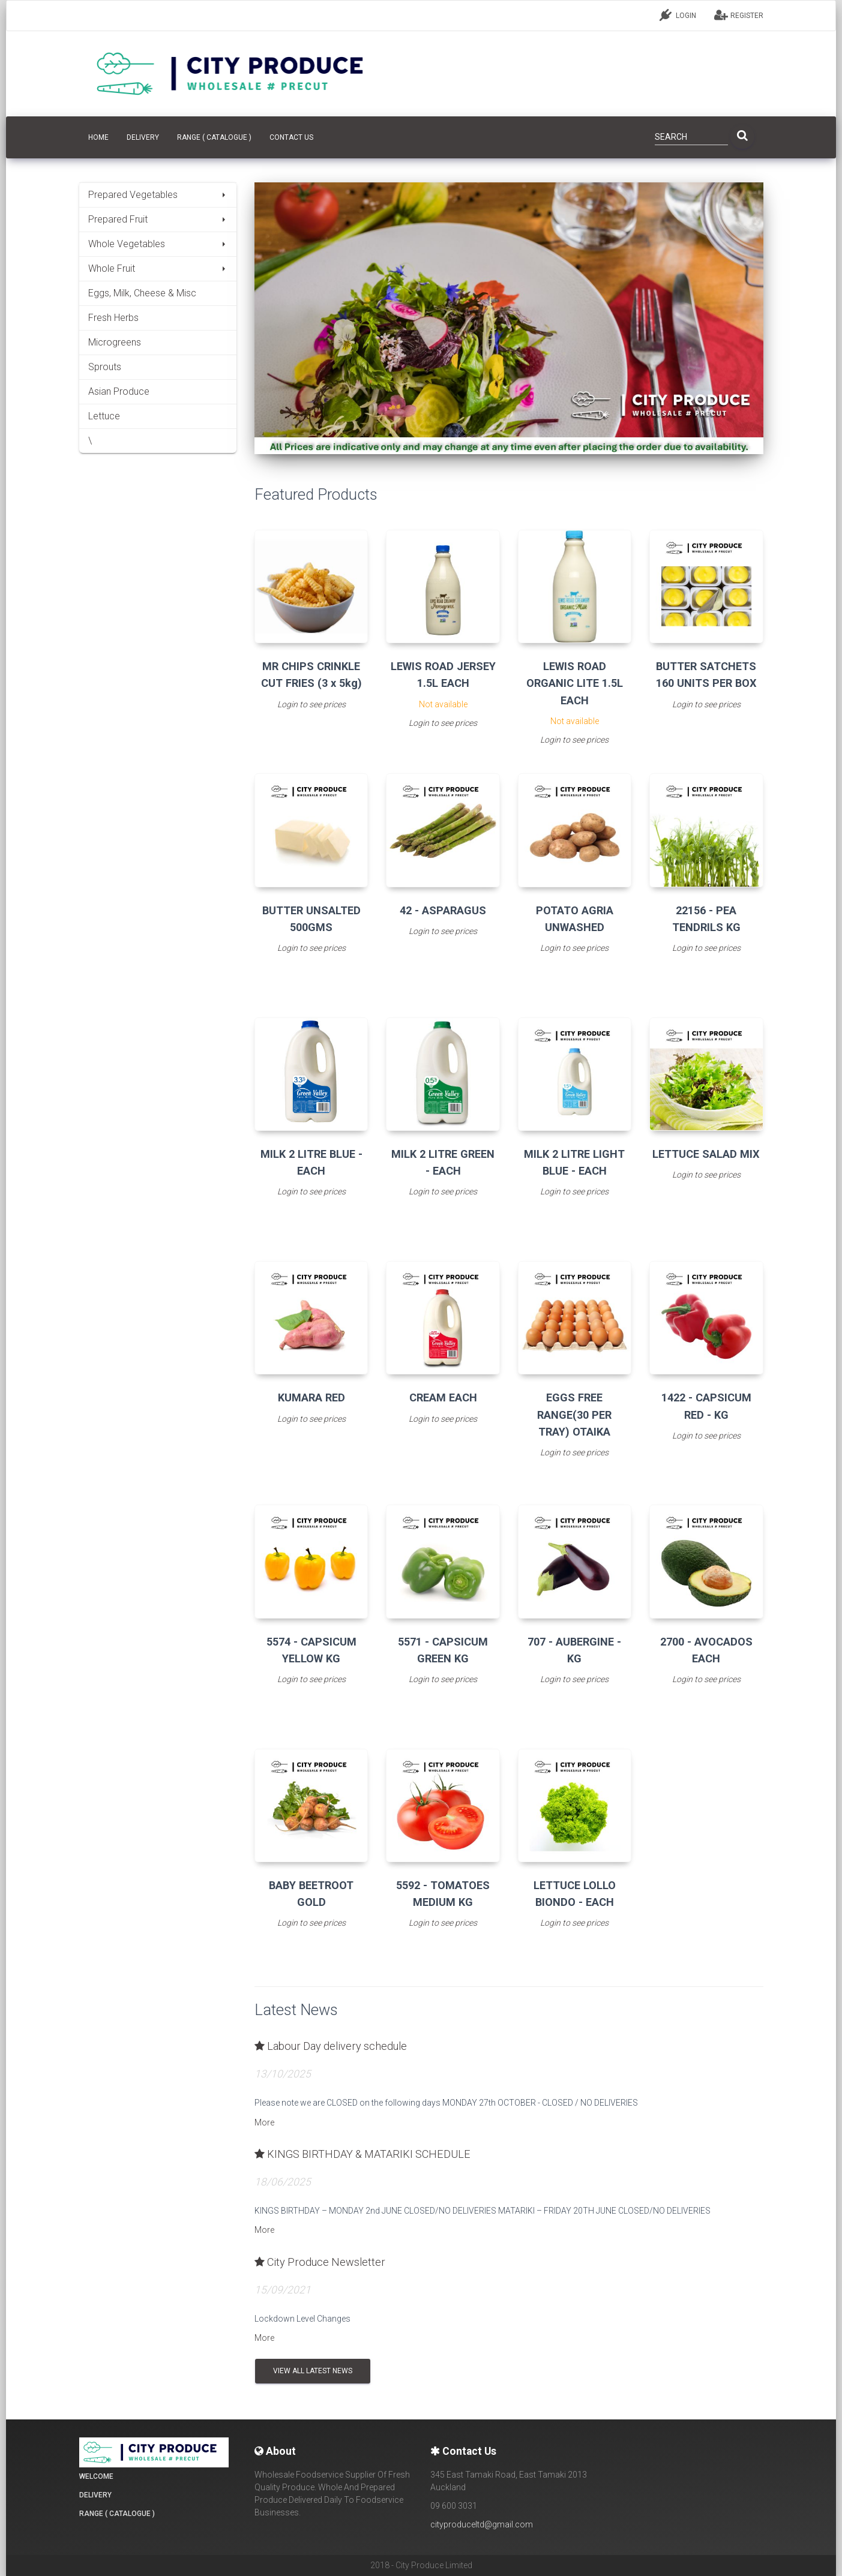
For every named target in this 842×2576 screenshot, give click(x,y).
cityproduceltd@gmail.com (481, 2524)
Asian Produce (118, 391)
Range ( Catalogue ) (214, 137)
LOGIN (678, 15)
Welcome (96, 2476)
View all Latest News (312, 2371)
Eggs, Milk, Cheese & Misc (142, 293)
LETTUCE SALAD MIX (706, 1154)
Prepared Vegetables (158, 194)
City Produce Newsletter (319, 2262)
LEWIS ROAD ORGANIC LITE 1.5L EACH (574, 683)
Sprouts (104, 367)
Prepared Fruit (158, 219)
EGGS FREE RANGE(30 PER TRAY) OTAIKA (574, 1414)
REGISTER (738, 15)
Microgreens (114, 342)
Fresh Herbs (113, 317)
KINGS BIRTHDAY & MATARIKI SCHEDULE (362, 2154)
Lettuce (104, 416)
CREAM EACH (443, 1397)
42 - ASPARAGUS (443, 910)
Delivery (143, 137)
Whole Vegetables (158, 244)
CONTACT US (291, 137)
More (264, 2122)
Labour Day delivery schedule (330, 2046)
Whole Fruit (158, 268)
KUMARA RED (311, 1397)
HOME (98, 137)
